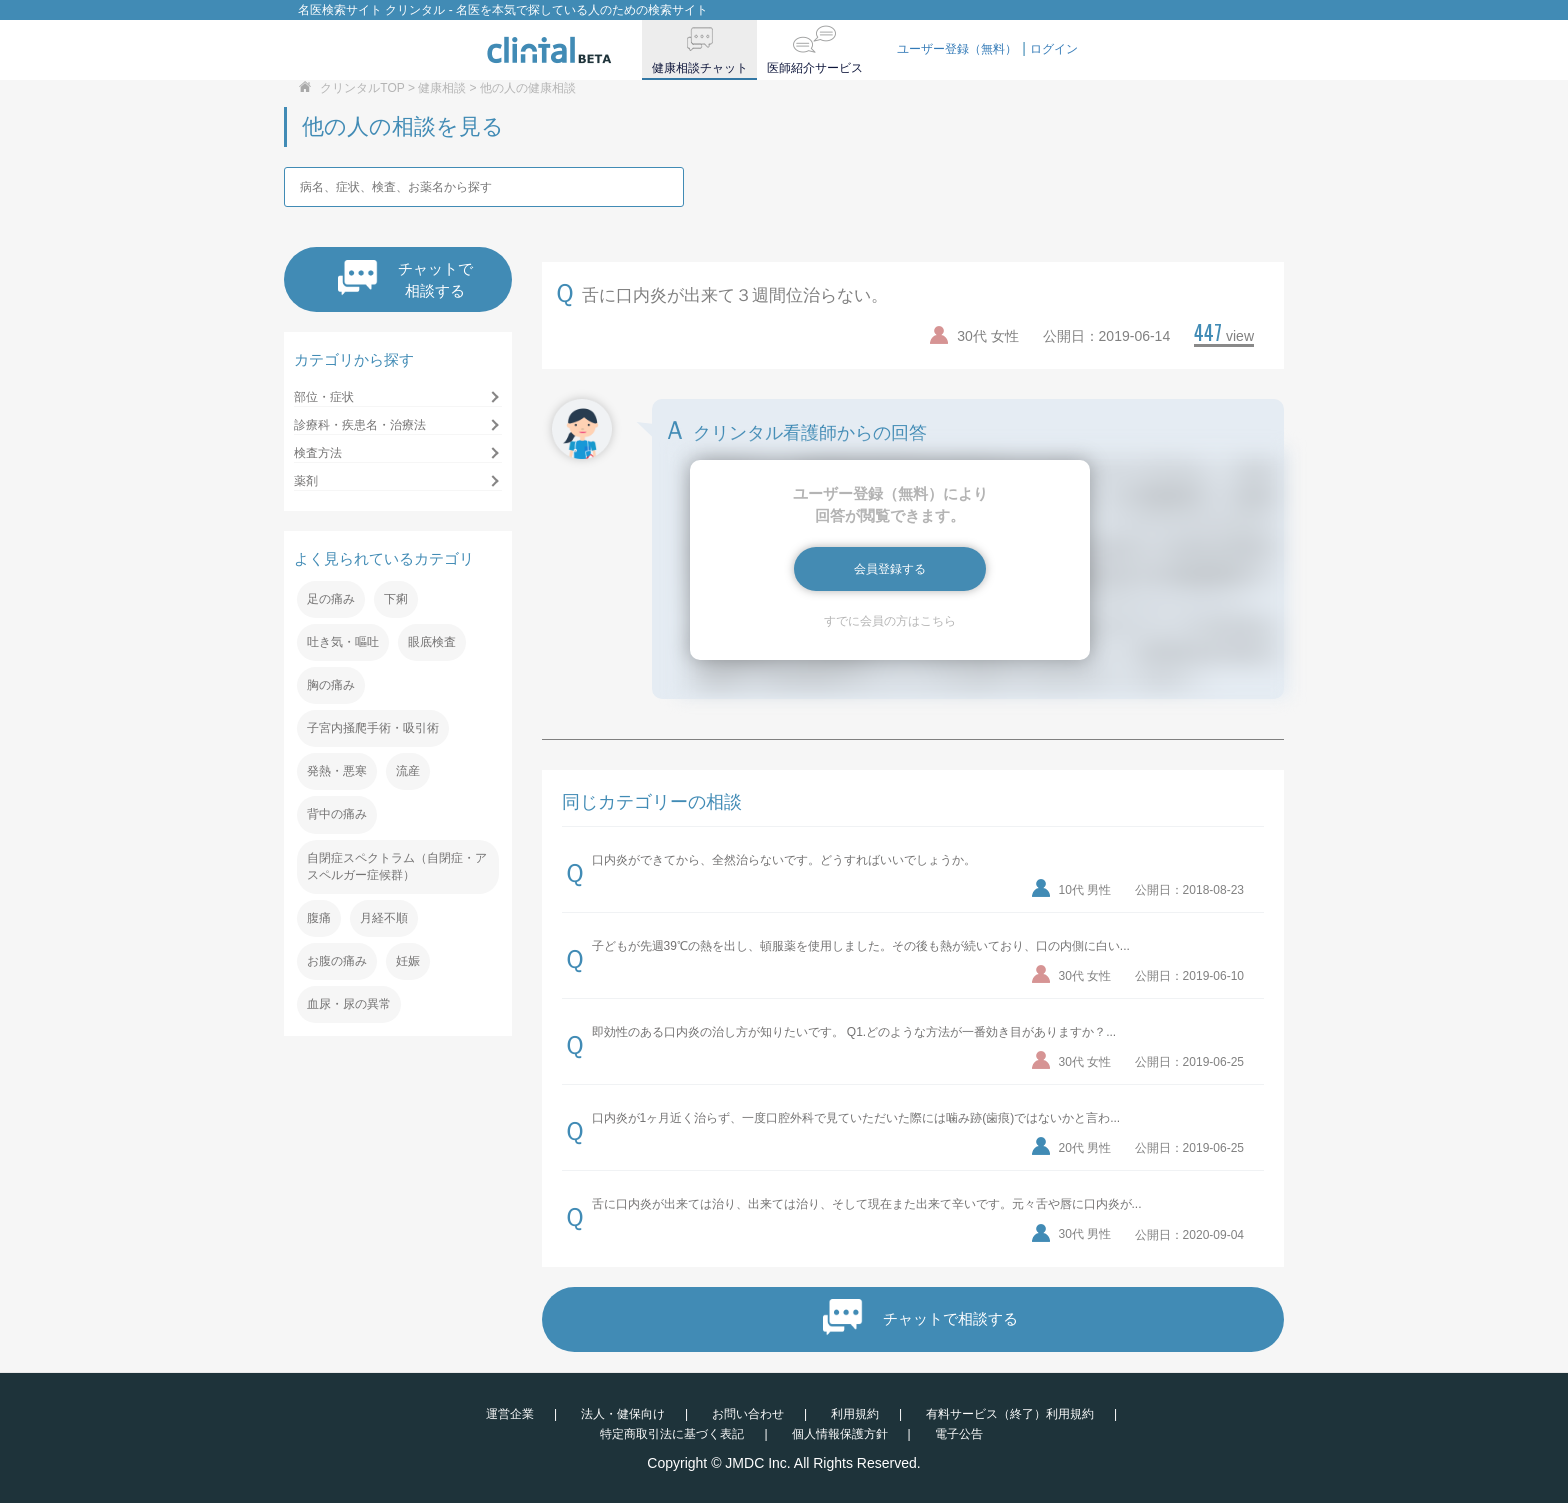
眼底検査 (432, 642)
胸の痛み (331, 685)
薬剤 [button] (306, 481)
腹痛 (319, 918)
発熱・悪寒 (337, 771)
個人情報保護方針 (840, 1434)
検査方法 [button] (318, 453)
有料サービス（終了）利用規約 (1010, 1414)
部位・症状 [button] (324, 397)
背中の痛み (337, 814)
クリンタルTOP (362, 88)
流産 (408, 771)
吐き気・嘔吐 (343, 642)
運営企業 (510, 1414)
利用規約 (855, 1414)
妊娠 (408, 961)
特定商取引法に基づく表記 (672, 1434)
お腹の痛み (337, 961)
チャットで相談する (405, 279)
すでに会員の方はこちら (890, 621)
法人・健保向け (623, 1414)
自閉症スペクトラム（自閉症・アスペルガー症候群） (397, 866)
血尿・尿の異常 (349, 1004)
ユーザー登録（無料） (957, 49)
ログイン (1054, 49)
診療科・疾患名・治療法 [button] (360, 425)
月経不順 (384, 918)
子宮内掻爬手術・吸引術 (373, 728)
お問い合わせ (748, 1414)
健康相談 (442, 88)
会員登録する (890, 569)
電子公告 (959, 1434)
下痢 (396, 599)
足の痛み (331, 599)
